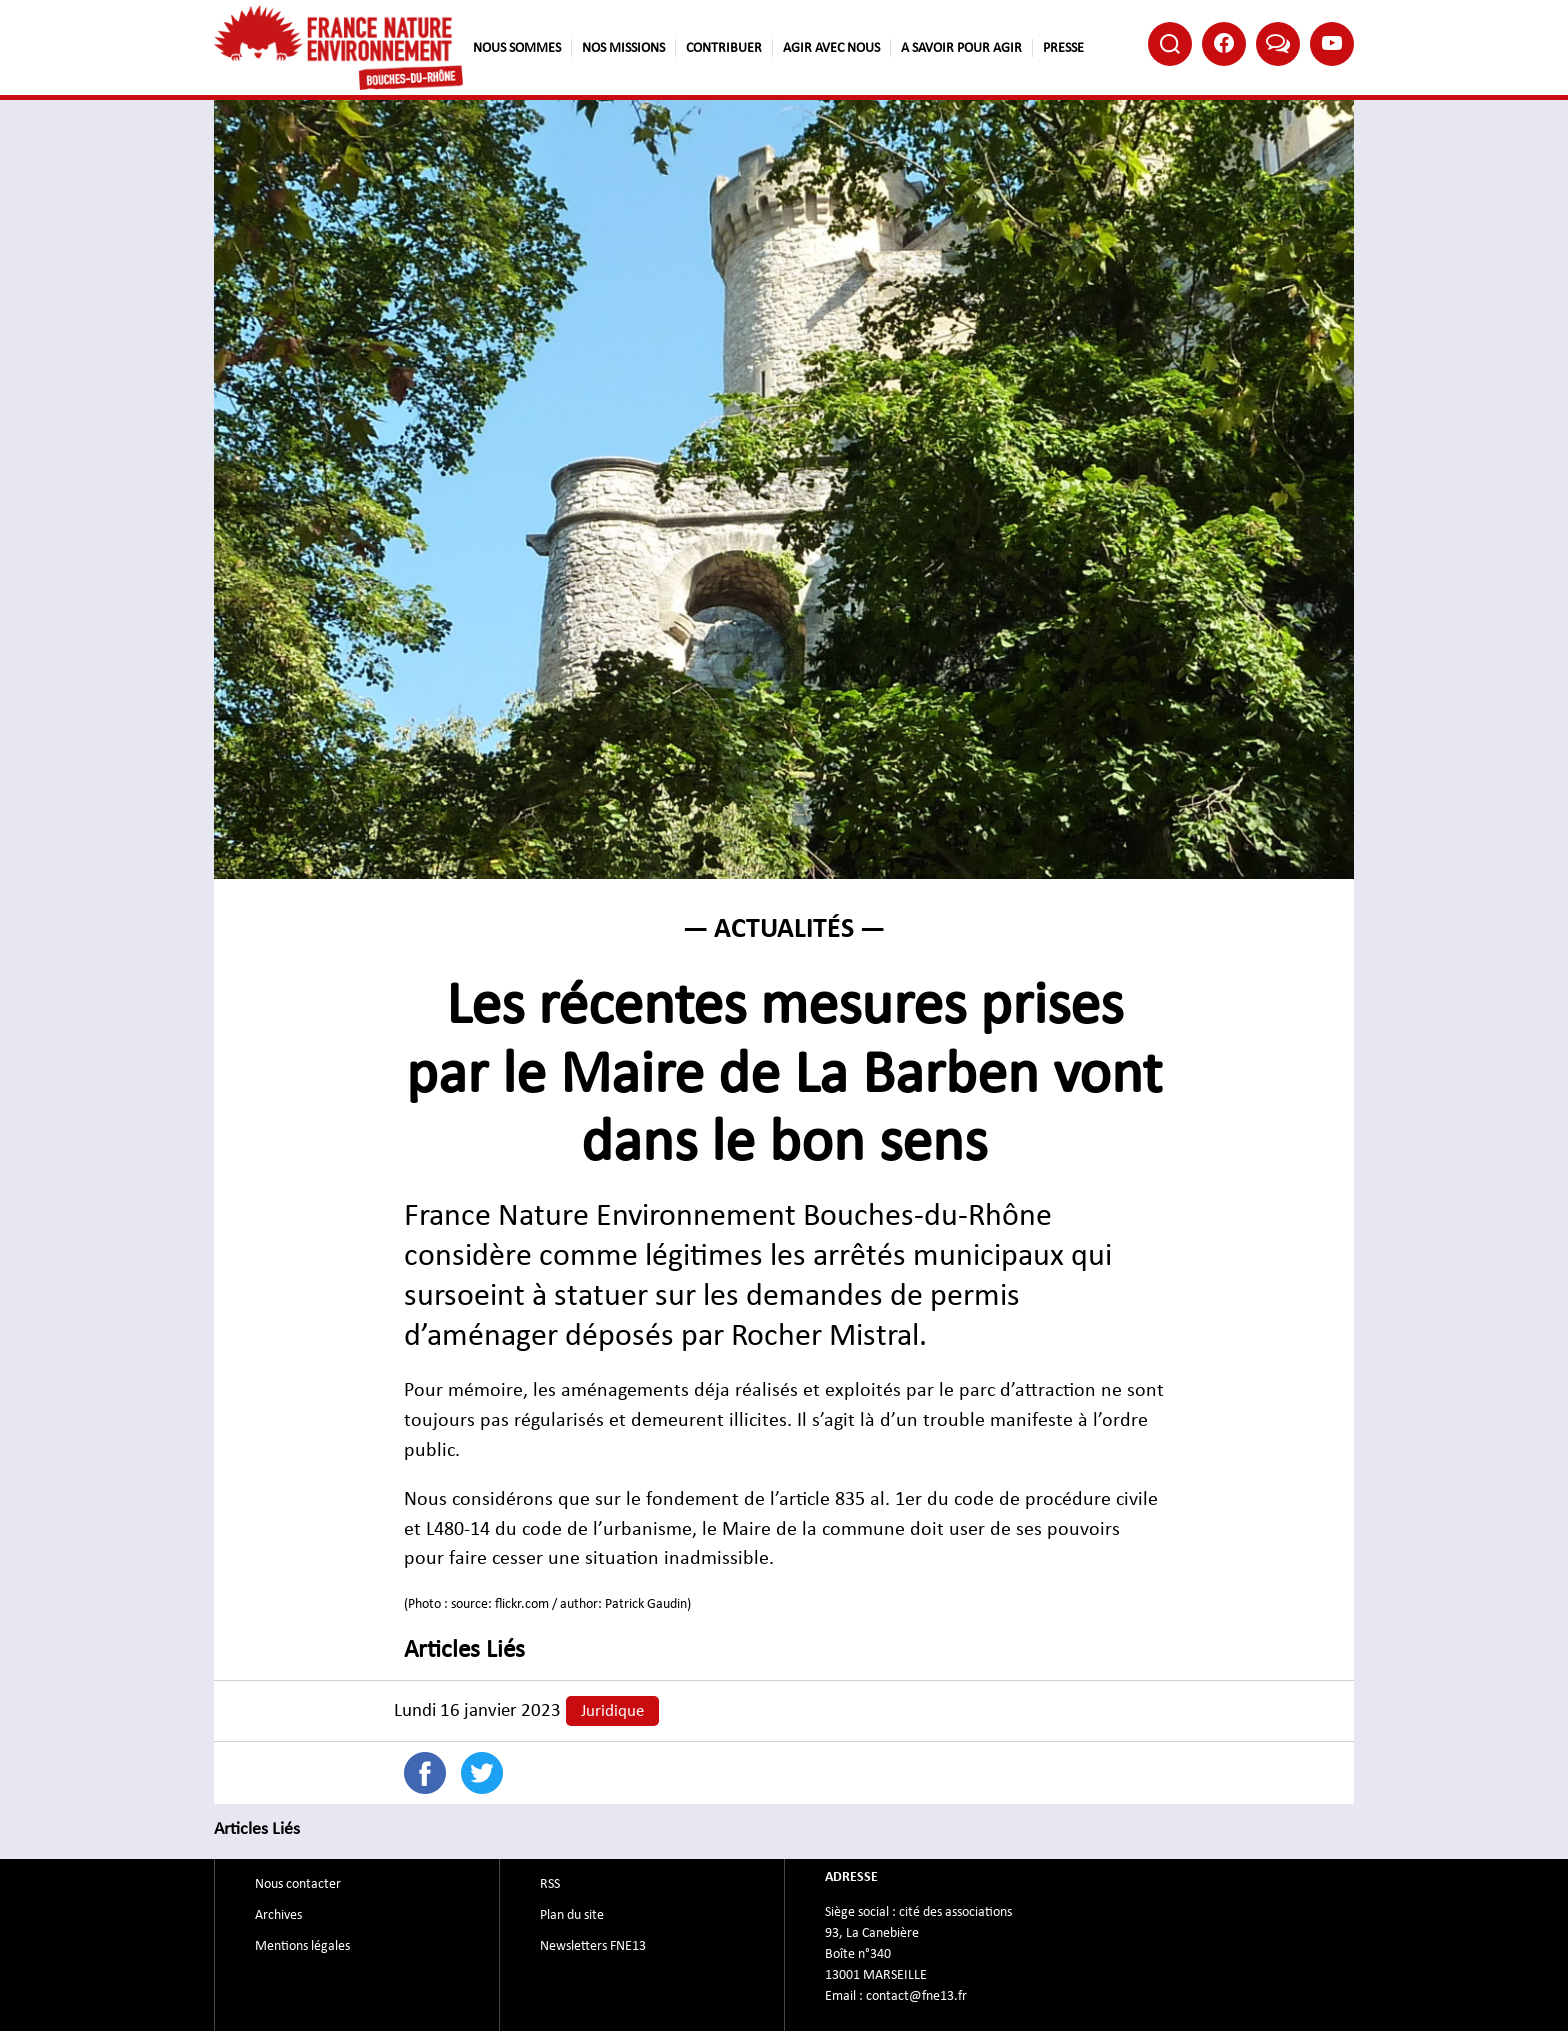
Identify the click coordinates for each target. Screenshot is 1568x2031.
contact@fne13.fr (916, 1996)
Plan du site (572, 1915)
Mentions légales (302, 1946)
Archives (278, 1915)
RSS (550, 1884)
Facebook (1224, 43)
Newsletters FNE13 (593, 1946)
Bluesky (1278, 42)
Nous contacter (298, 1884)
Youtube (1332, 43)
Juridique (612, 1711)
